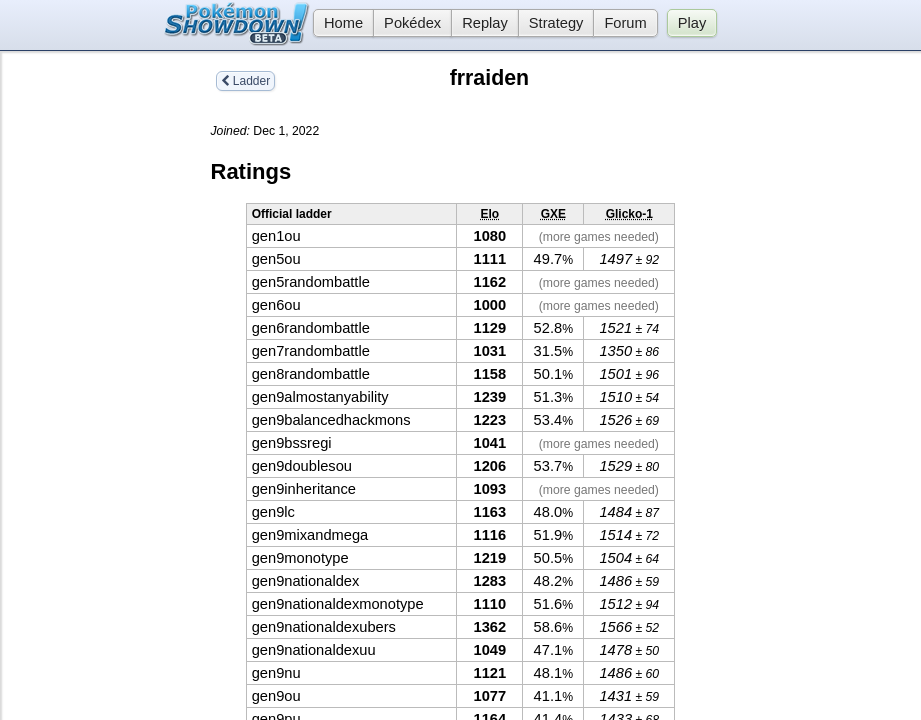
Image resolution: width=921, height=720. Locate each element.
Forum (625, 23)
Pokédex (412, 23)
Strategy (556, 23)
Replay (485, 23)
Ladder (246, 81)
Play (692, 23)
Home (338, 23)
